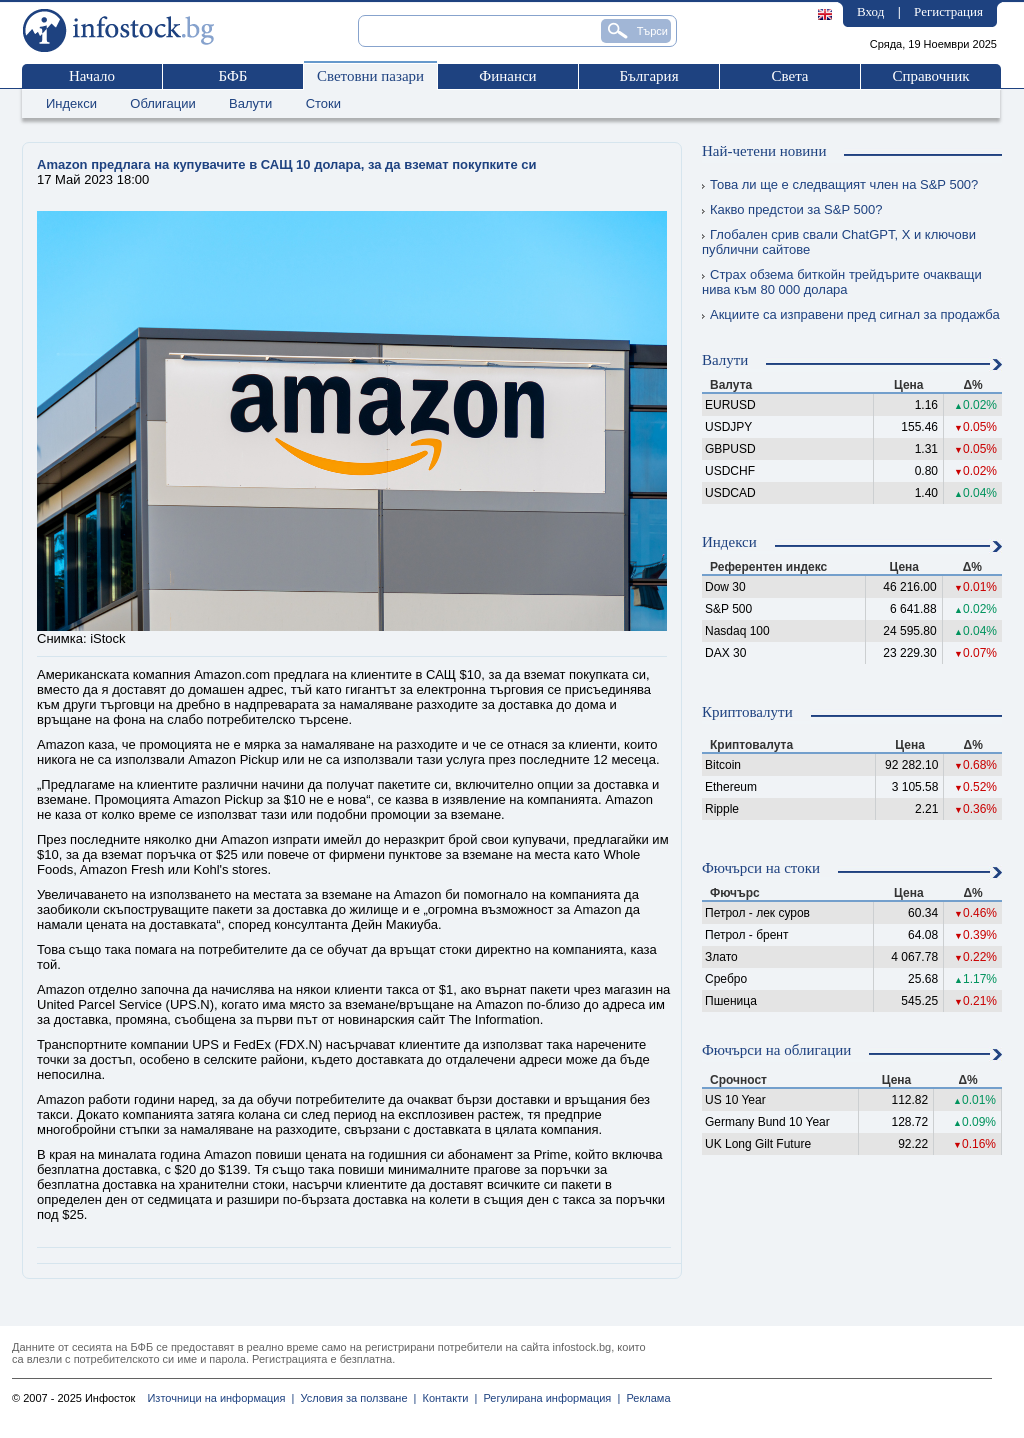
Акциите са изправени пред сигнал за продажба (851, 314)
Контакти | (446, 1398)
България (648, 76)
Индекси (71, 103)
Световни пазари (370, 76)
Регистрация (948, 11)
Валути (250, 103)
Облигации (162, 103)
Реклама (645, 1398)
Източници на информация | (220, 1398)
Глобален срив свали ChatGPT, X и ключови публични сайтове (839, 242)
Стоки (323, 103)
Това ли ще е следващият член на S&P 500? (840, 184)
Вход (870, 11)
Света (789, 76)
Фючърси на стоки (761, 868)
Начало (92, 76)
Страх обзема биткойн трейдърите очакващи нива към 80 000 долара (842, 282)
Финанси (507, 76)
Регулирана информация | (548, 1398)
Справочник (930, 76)
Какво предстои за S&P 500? (792, 209)
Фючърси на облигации (776, 1050)
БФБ (233, 76)
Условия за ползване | (355, 1398)
